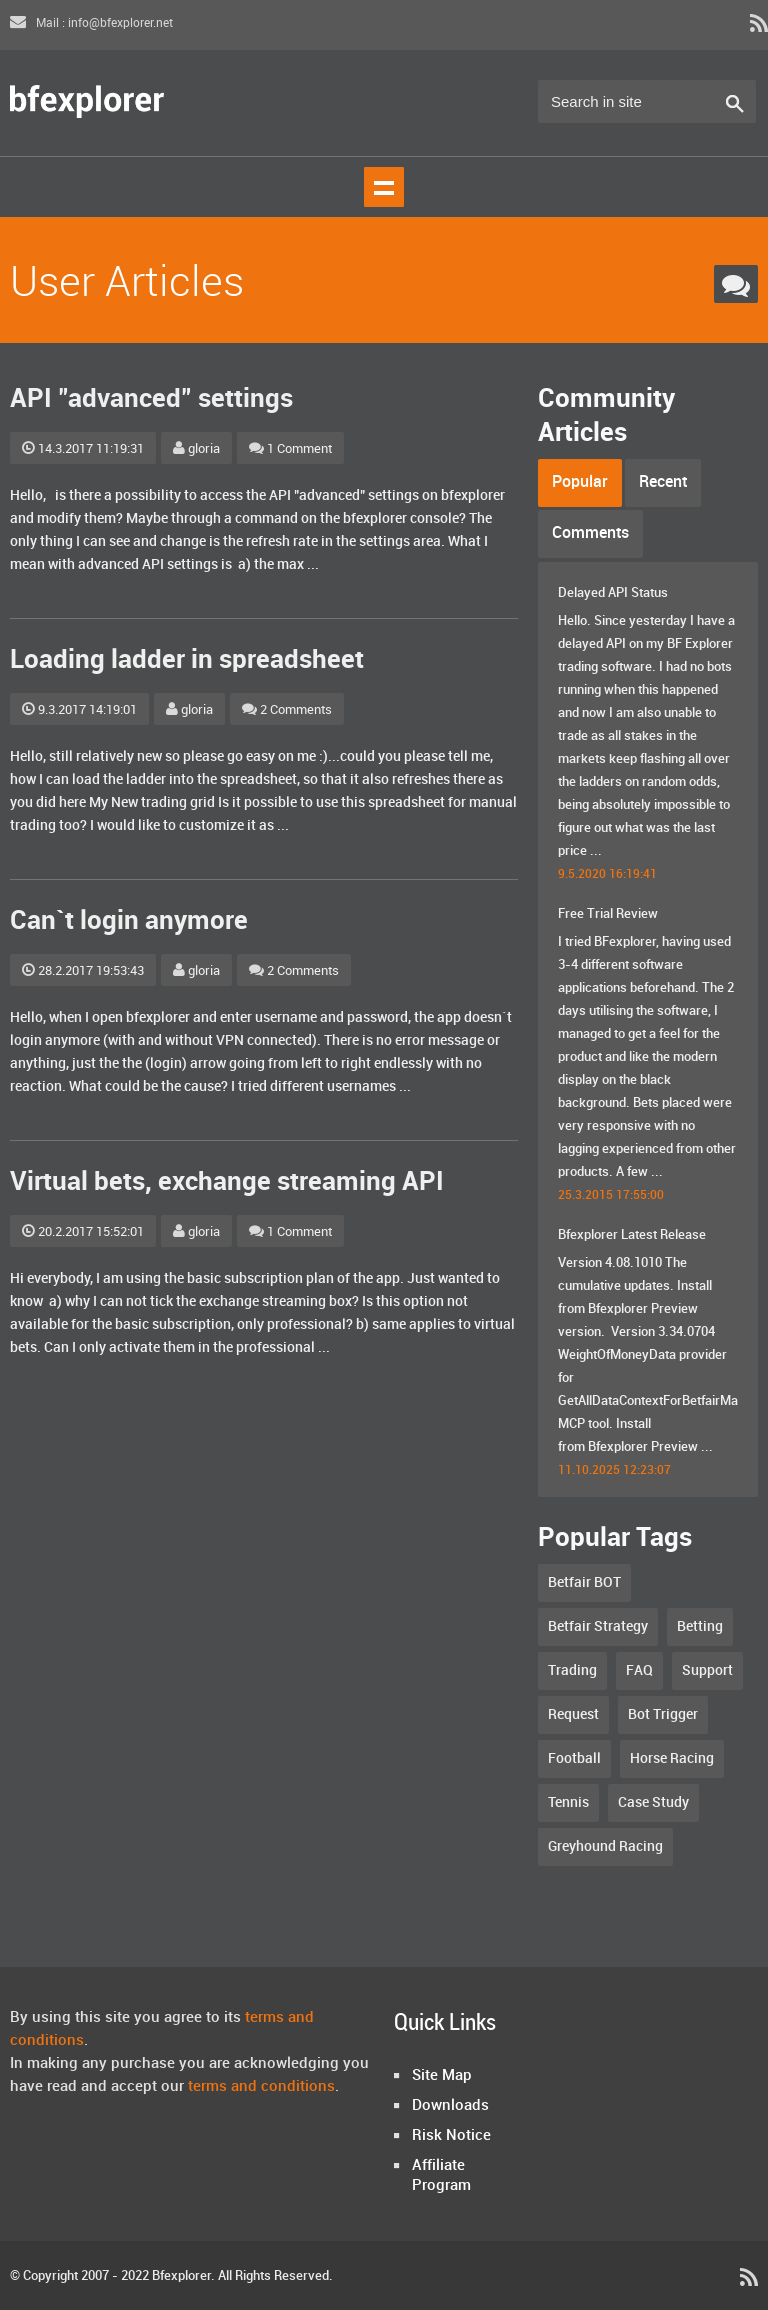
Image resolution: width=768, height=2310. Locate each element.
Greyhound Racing (605, 1846)
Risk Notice (451, 2136)
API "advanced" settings (151, 399)
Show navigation (384, 187)
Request (573, 1714)
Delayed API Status (613, 593)
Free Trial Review (608, 914)
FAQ (639, 1670)
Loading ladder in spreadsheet (187, 660)
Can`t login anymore (129, 921)
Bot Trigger (663, 1714)
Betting (700, 1626)
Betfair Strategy (598, 1626)
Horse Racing (672, 1758)
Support (707, 1670)
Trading (572, 1670)
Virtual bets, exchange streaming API (227, 1182)
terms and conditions (261, 2087)
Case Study (653, 1802)
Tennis (568, 1802)
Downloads (450, 2106)
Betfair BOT (584, 1582)
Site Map (442, 2076)
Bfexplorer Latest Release (632, 1235)
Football (574, 1758)
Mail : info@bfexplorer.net (91, 23)
